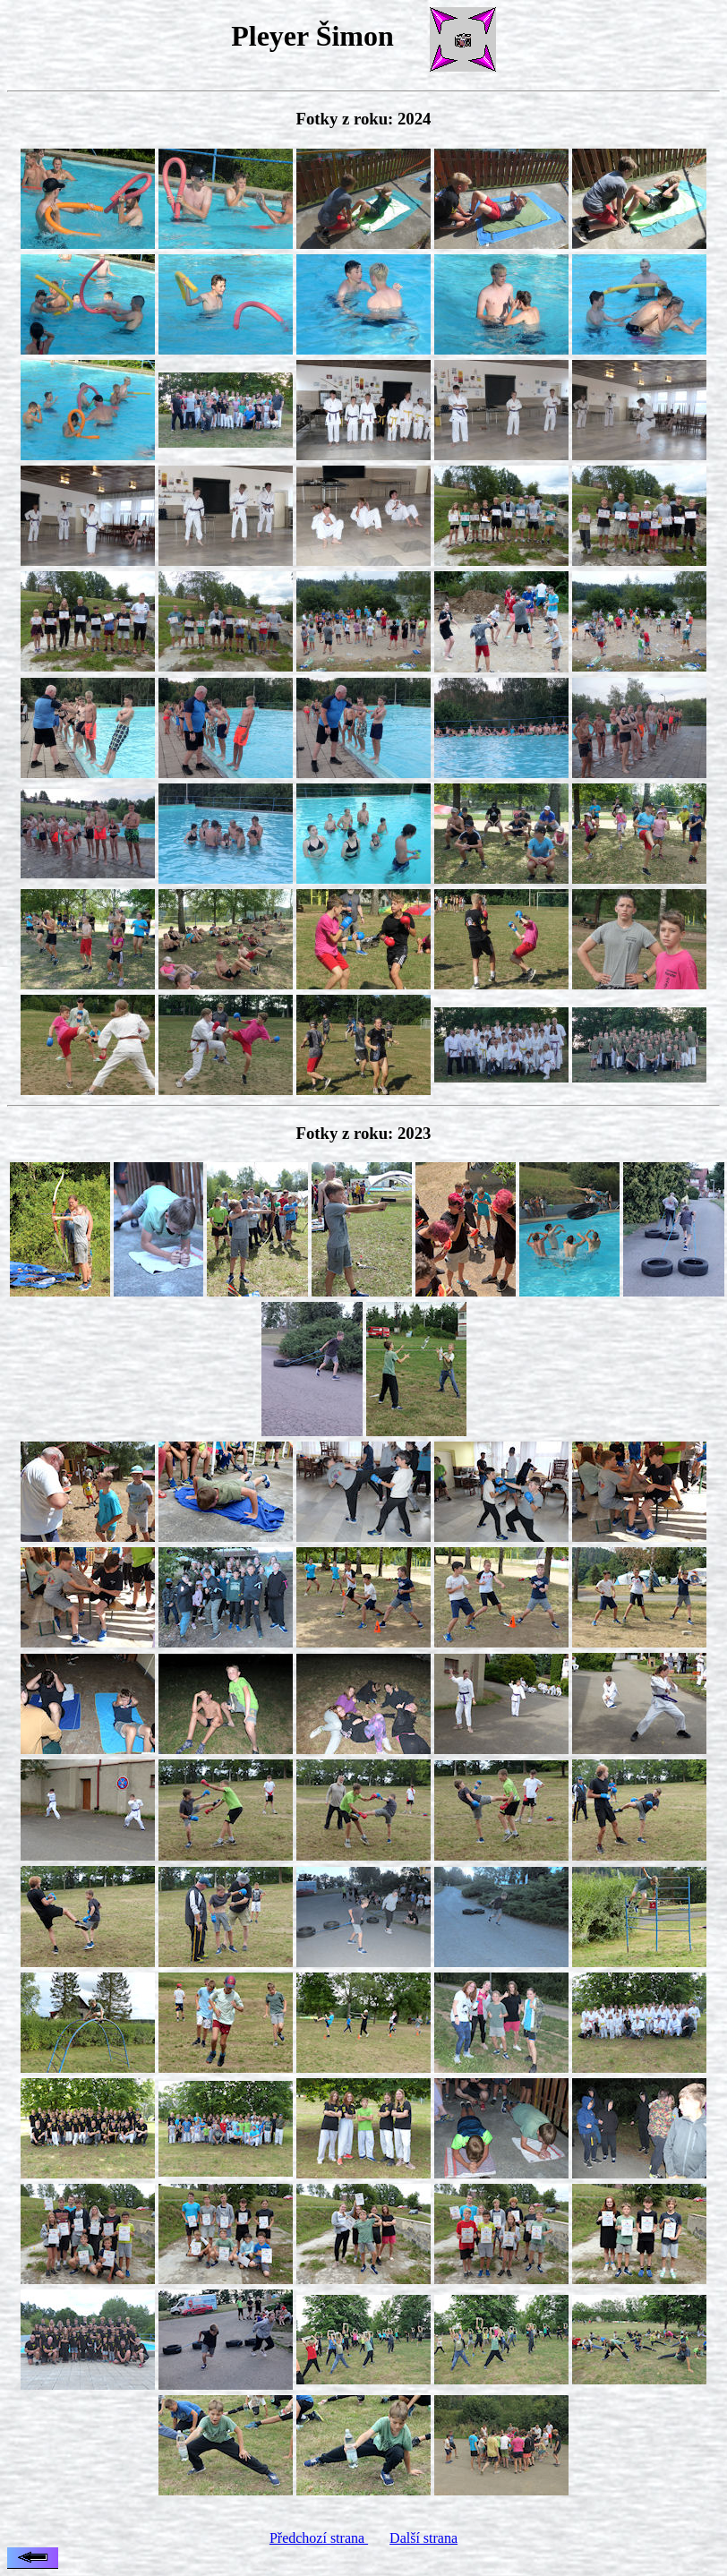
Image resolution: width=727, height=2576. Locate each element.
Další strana (423, 2538)
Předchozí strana (318, 2538)
